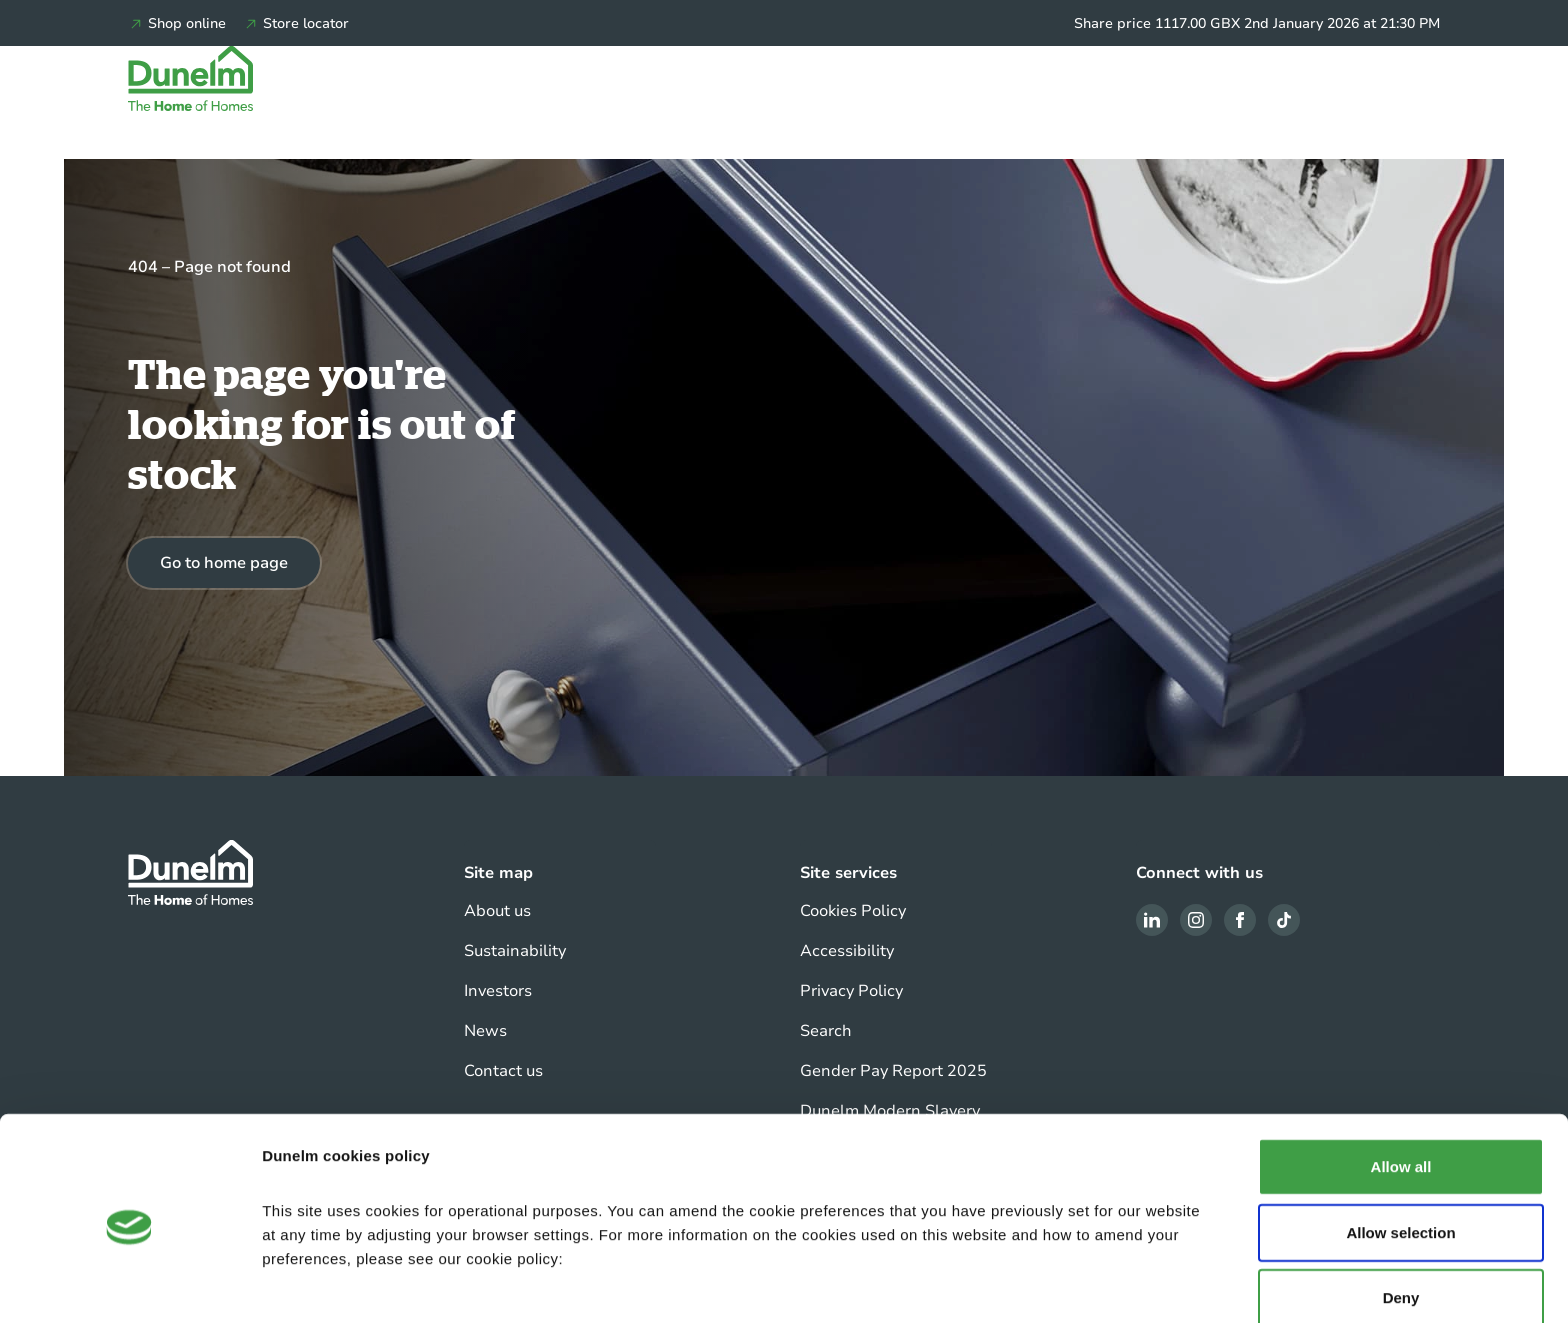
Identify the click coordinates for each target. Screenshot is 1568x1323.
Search (826, 1031)
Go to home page (224, 563)
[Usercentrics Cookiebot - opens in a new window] (129, 1284)
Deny (1401, 1233)
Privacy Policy (851, 991)
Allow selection (1400, 1168)
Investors (498, 991)
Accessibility (847, 951)
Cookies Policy (853, 911)
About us (497, 911)
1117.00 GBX (1197, 23)
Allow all (1401, 1102)
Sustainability (515, 951)
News (485, 1031)
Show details (1049, 1283)
